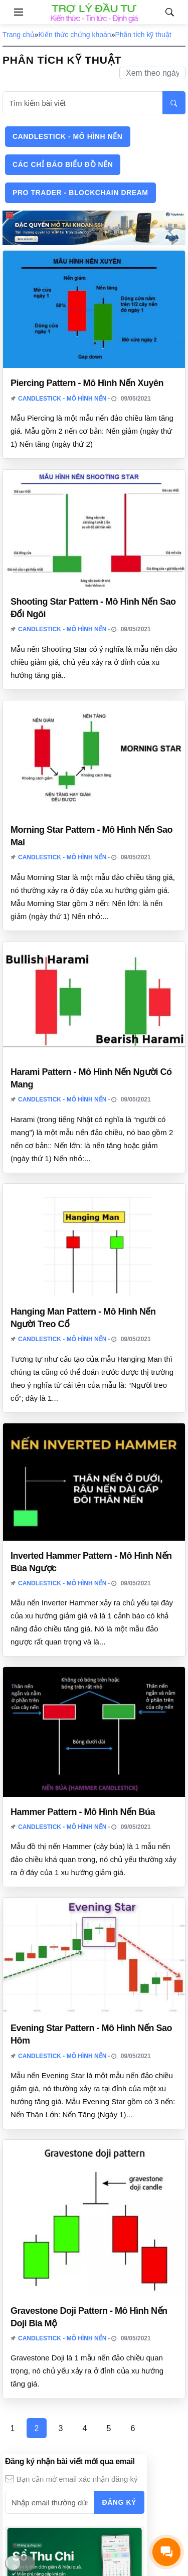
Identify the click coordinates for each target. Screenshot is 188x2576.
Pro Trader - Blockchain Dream (80, 193)
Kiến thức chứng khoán (75, 35)
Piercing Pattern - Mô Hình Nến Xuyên (87, 383)
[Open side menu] (12, 12)
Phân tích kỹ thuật (143, 35)
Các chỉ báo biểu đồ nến (63, 164)
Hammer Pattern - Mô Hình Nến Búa (83, 1812)
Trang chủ (19, 35)
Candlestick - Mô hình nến (68, 136)
